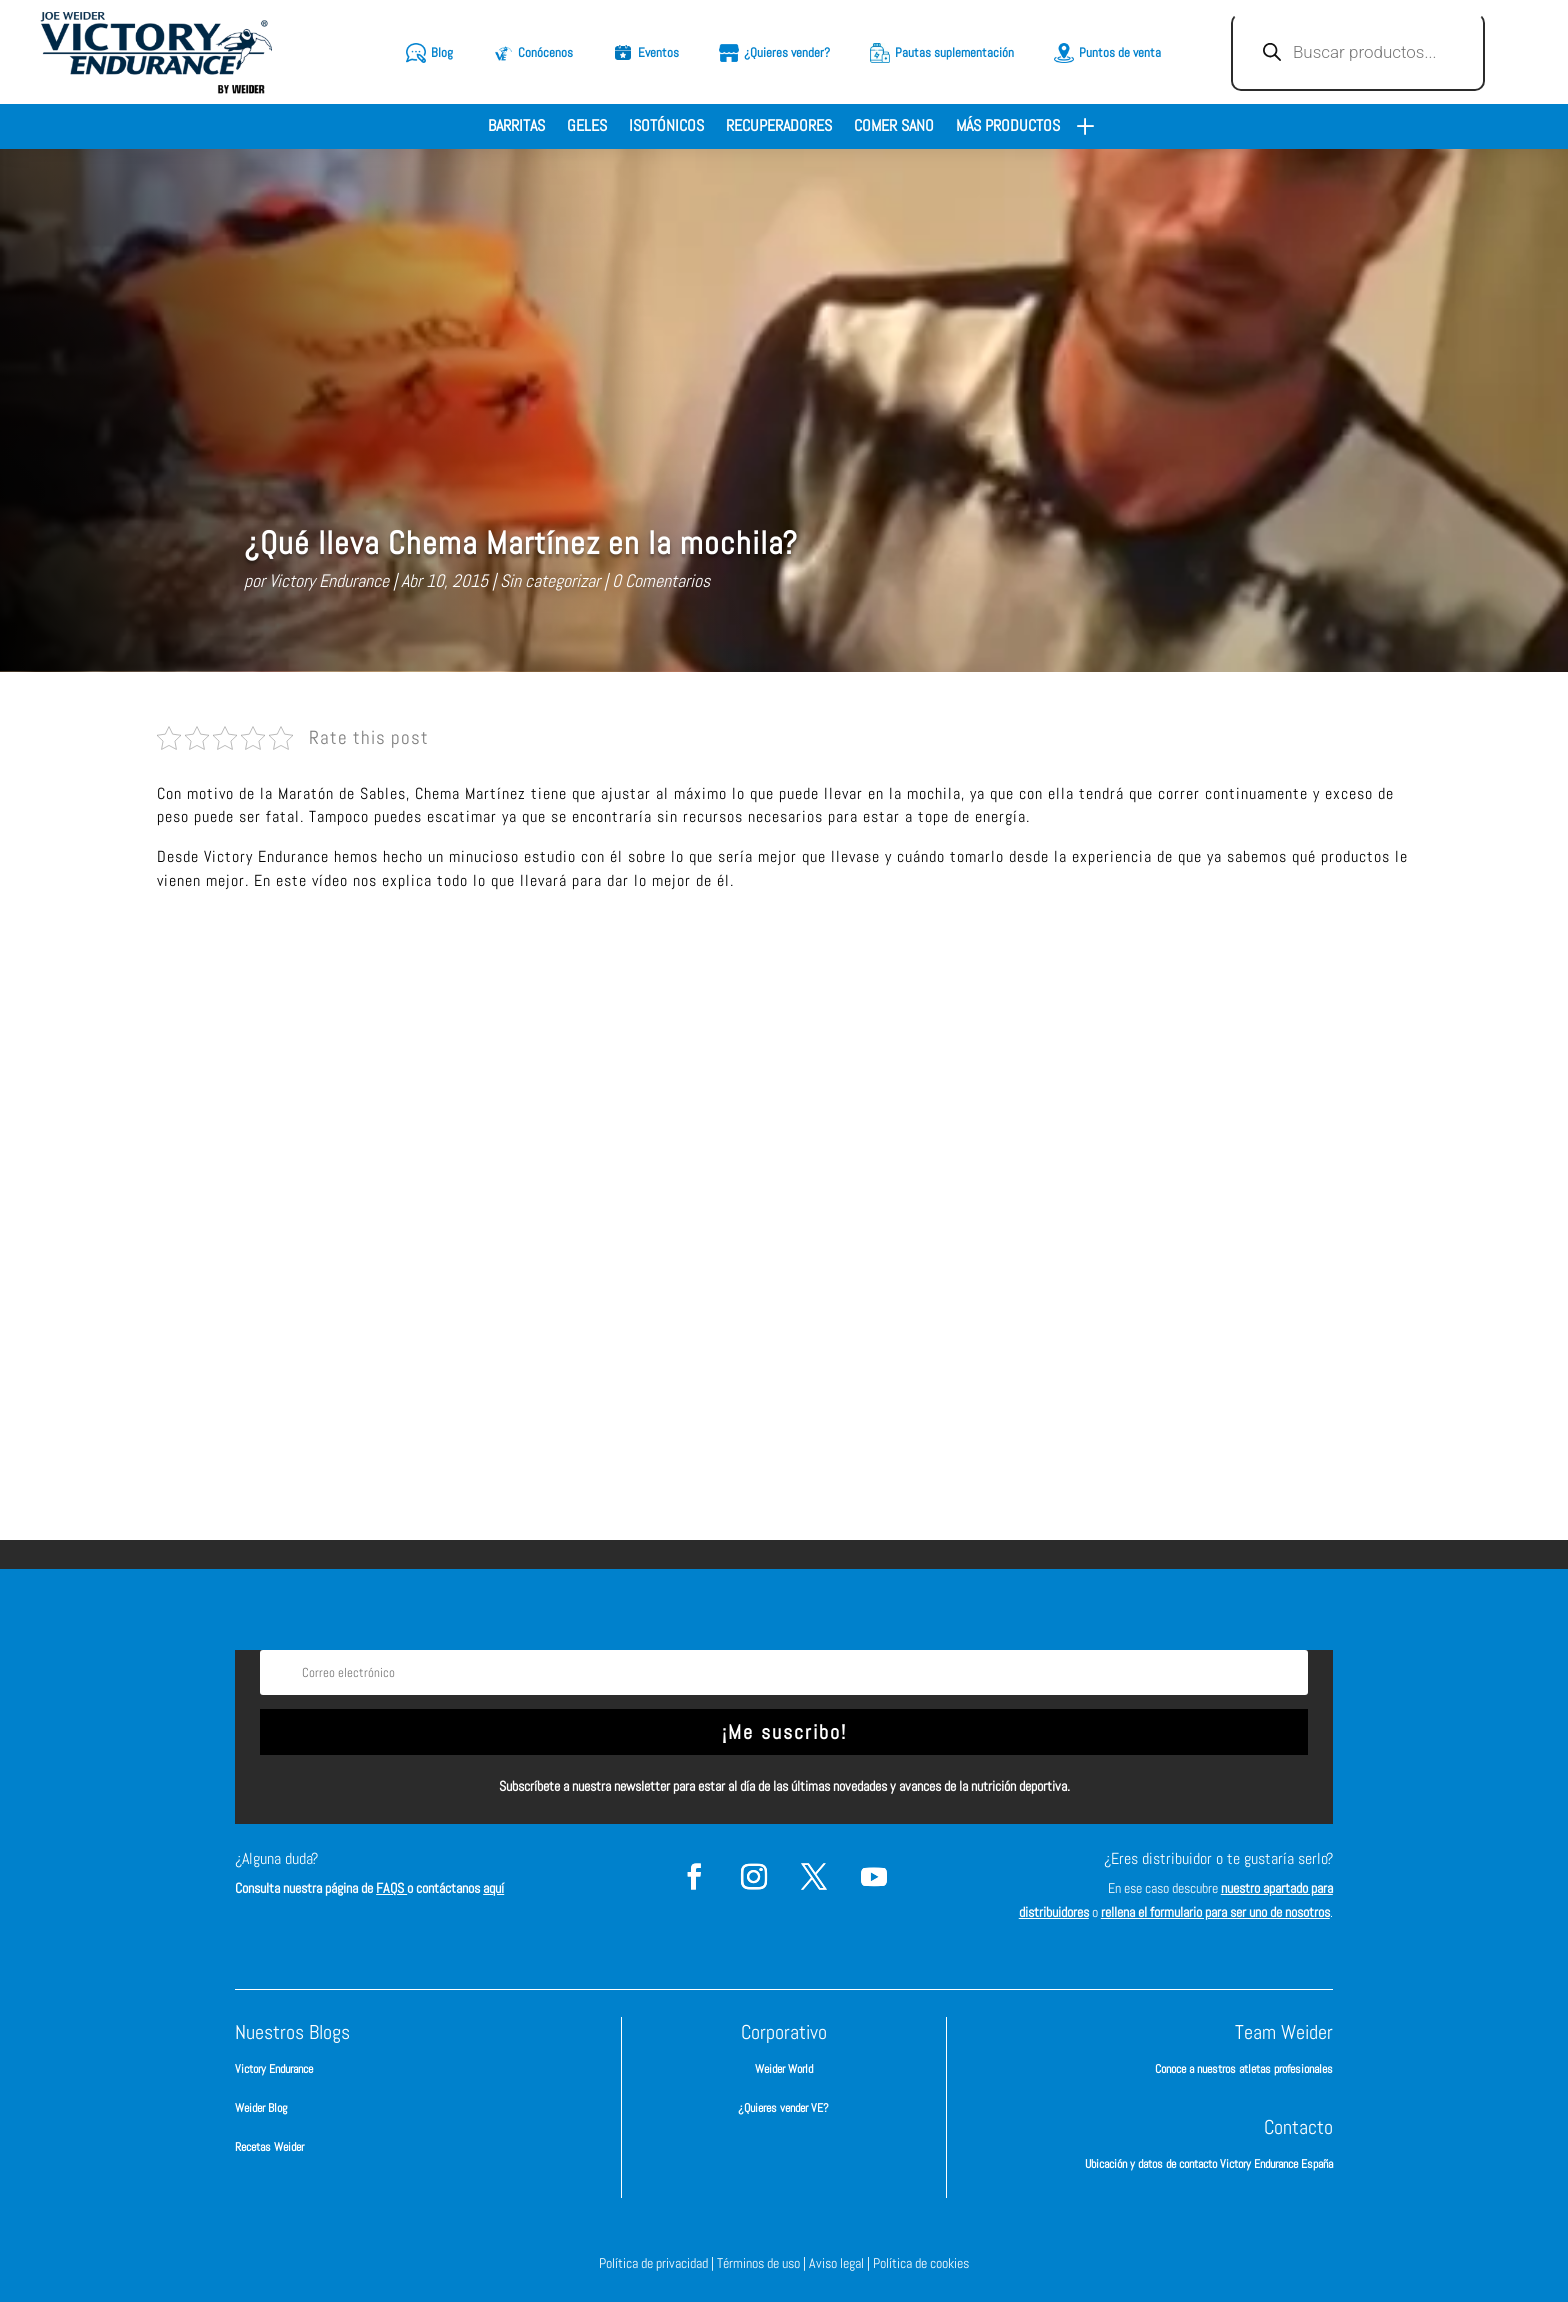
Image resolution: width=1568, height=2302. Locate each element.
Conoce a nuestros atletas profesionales (1244, 2069)
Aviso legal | (841, 2262)
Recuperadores (779, 127)
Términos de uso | (763, 2262)
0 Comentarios (661, 580)
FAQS (391, 1887)
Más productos (1008, 127)
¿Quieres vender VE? (783, 2107)
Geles (587, 127)
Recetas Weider (269, 2146)
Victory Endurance (329, 580)
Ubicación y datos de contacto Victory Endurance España (1209, 2164)
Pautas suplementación (954, 52)
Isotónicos (666, 127)
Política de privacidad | (658, 2262)
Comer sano (894, 127)
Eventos (658, 52)
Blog (442, 52)
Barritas (516, 127)
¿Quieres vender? (787, 52)
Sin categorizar (550, 580)
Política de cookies (921, 2262)
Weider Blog (261, 2107)
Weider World (784, 2069)
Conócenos (545, 52)
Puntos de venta (1120, 52)
